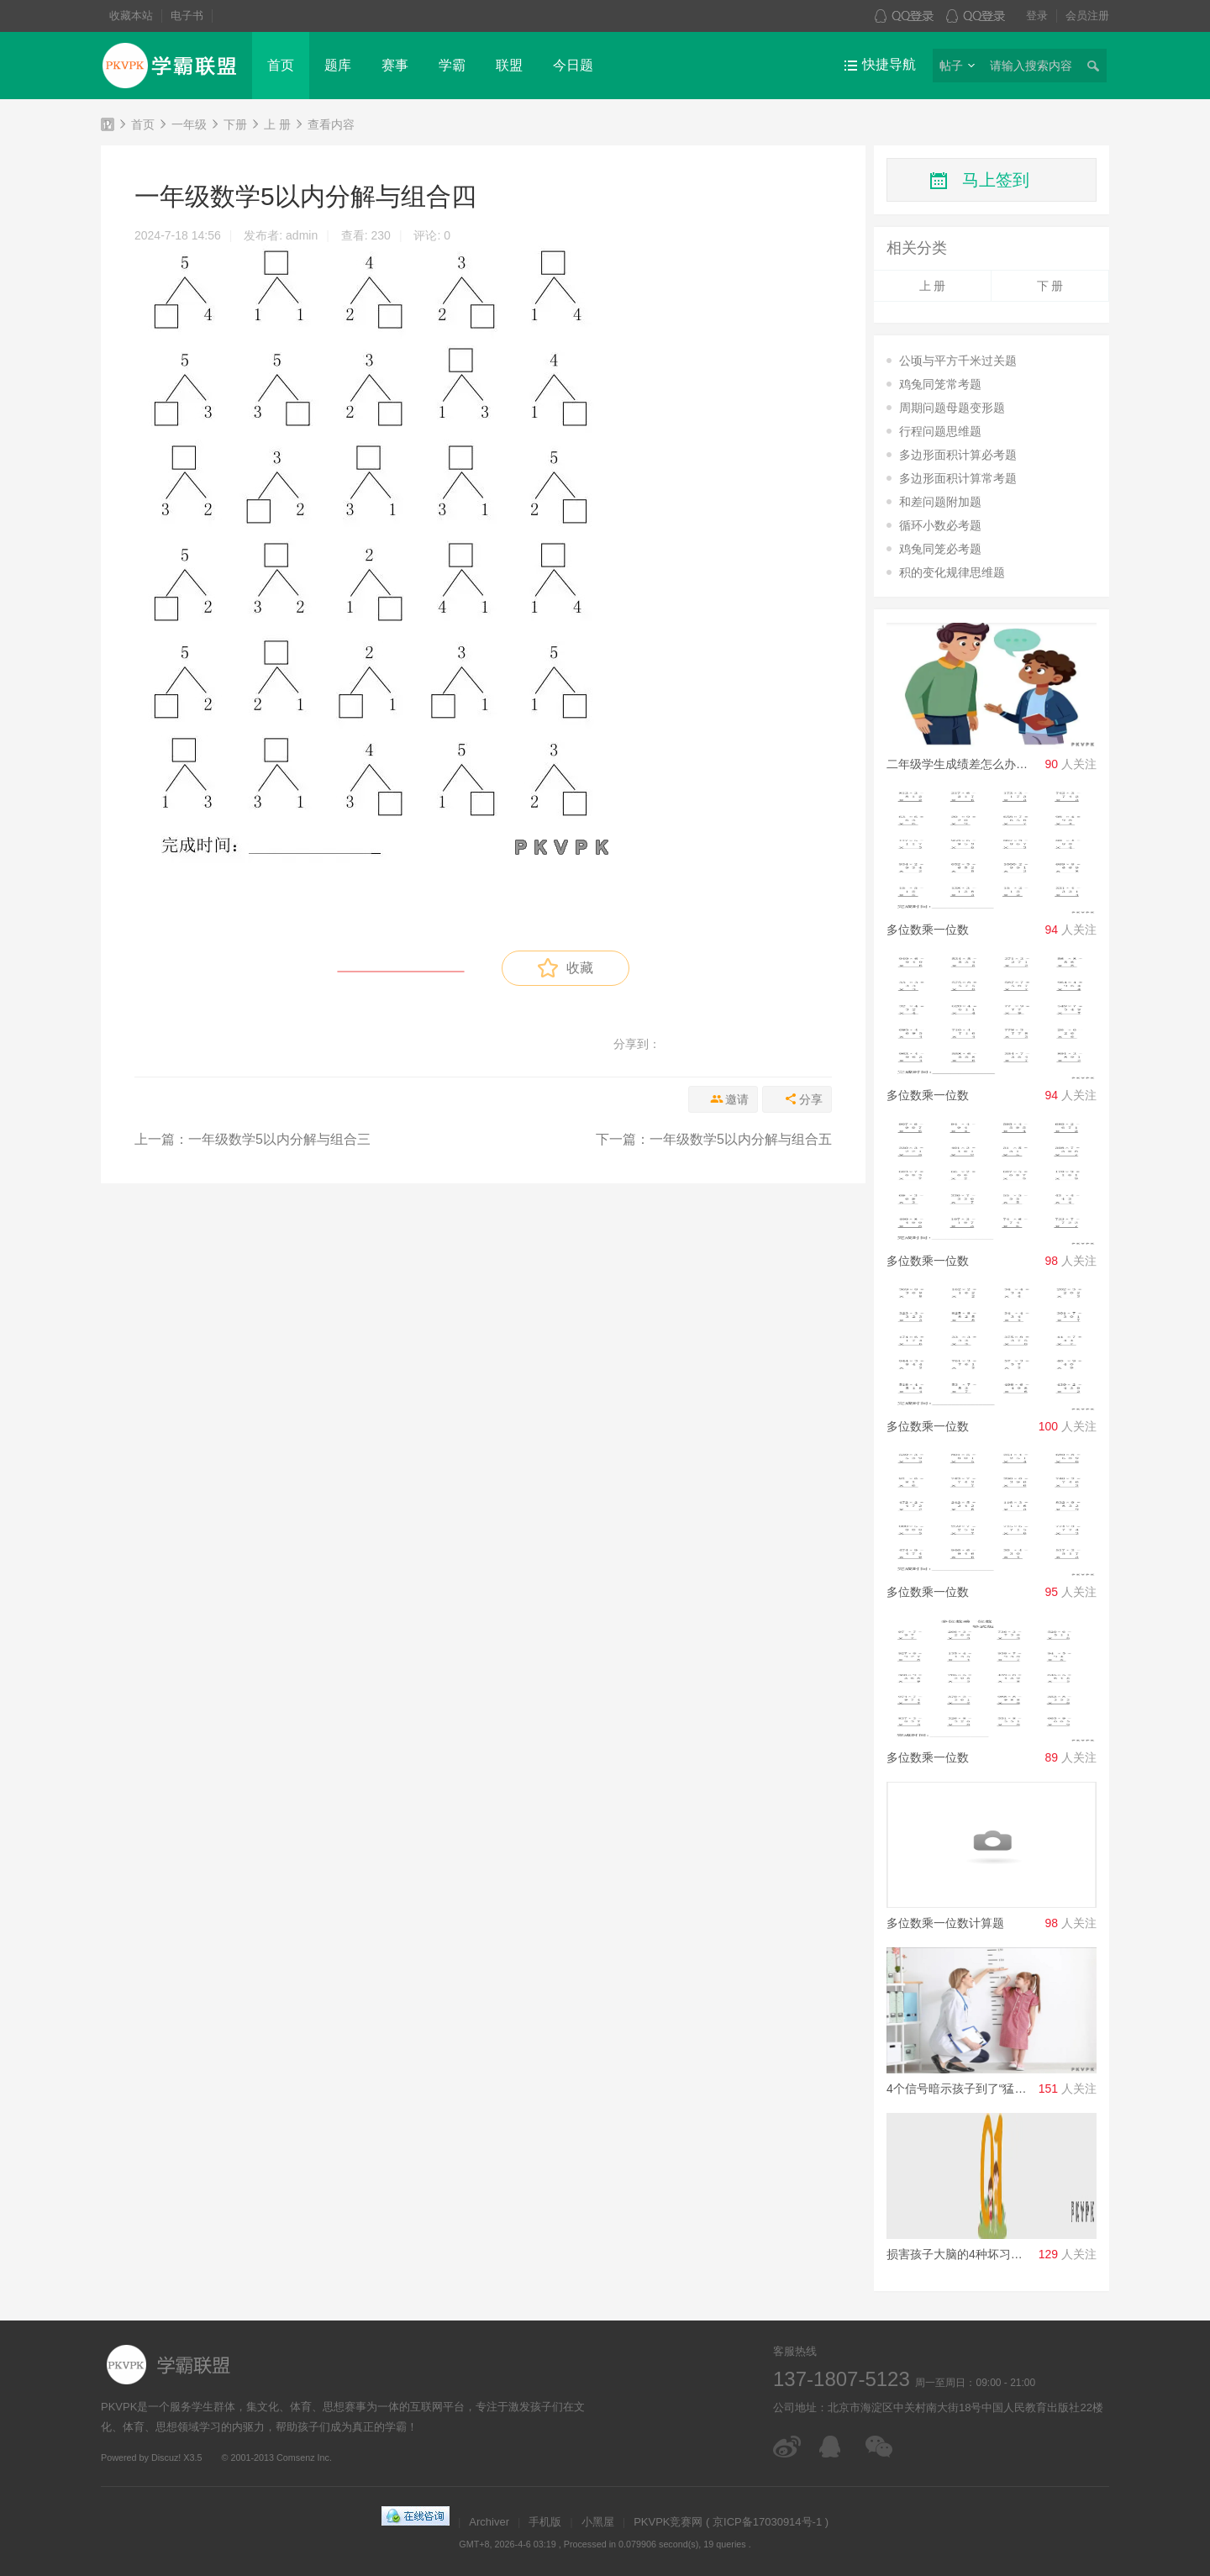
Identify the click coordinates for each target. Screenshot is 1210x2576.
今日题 (573, 65)
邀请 (737, 1099)
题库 (337, 65)
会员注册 (1087, 15)
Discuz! (166, 2457)
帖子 (951, 65)
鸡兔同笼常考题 (940, 384)
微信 (880, 2446)
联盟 (509, 65)
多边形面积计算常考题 (958, 478)
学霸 (452, 65)
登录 (1037, 15)
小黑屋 (597, 2521)
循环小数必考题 (940, 525)
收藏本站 (131, 15)
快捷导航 (889, 64)
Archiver (489, 2521)
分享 (811, 1099)
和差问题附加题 (940, 501)
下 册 (1050, 285)
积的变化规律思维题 (952, 572)
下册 (235, 124)
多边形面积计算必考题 (958, 454)
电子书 (187, 15)
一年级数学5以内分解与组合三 (279, 1139)
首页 (280, 65)
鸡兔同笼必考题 (940, 549)
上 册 (277, 124)
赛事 (394, 65)
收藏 (565, 968)
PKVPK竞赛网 (107, 127)
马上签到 (995, 180)
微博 (787, 2446)
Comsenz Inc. (304, 2457)
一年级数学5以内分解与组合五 (741, 1139)
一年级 (189, 124)
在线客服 (834, 2446)
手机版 (545, 2521)
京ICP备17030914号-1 (767, 2521)
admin (302, 235)
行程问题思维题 (940, 431)
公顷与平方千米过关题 (958, 360)
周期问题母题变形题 (952, 407)
